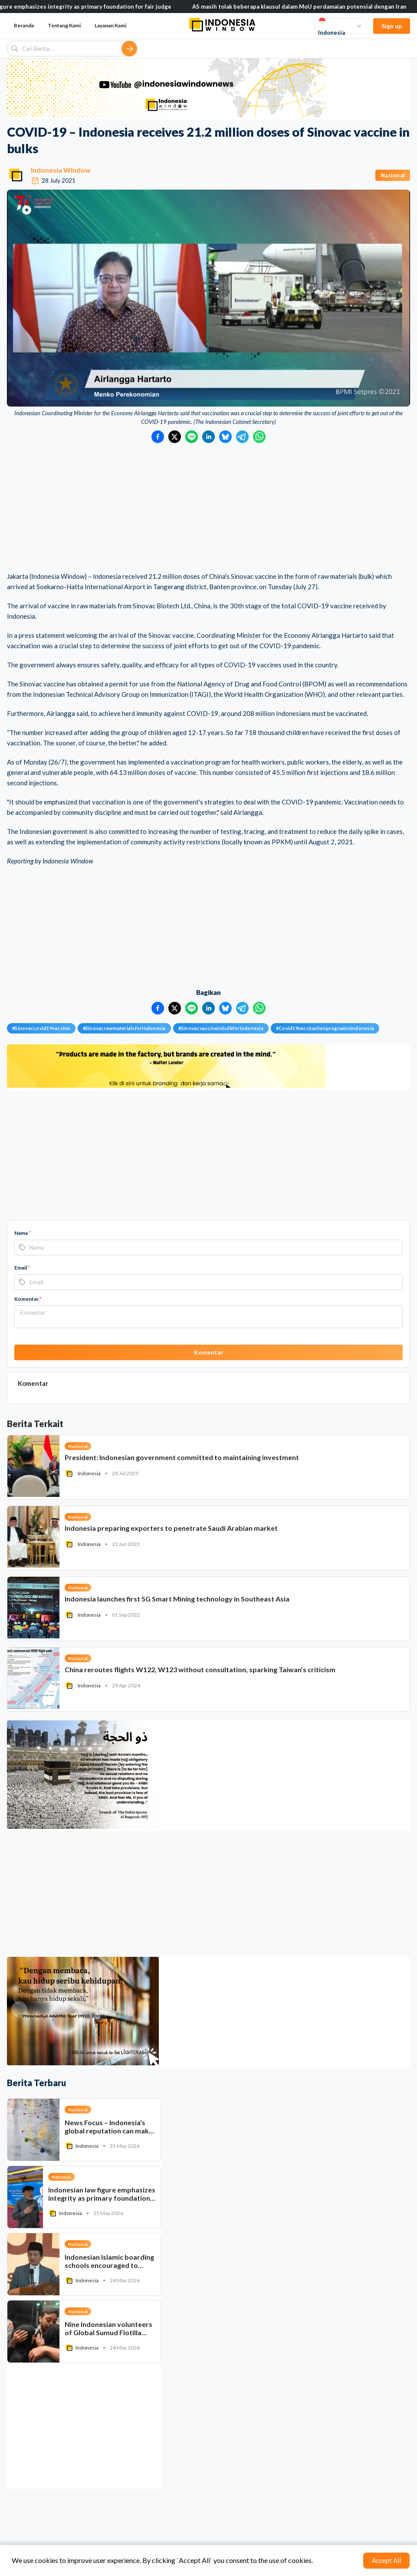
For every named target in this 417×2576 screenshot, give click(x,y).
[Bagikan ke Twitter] (174, 436)
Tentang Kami (64, 25)
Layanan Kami (110, 25)
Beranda (24, 25)
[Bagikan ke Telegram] (242, 436)
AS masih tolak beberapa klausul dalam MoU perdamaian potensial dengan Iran (309, 6)
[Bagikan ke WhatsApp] (259, 436)
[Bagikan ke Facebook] (157, 436)
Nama (22, 1233)
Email (22, 1267)
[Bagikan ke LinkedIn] (208, 436)
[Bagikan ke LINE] (191, 436)
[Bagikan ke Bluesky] (225, 436)
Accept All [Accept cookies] (386, 2560)
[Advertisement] (208, 508)
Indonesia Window (61, 170)
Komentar (28, 1299)
